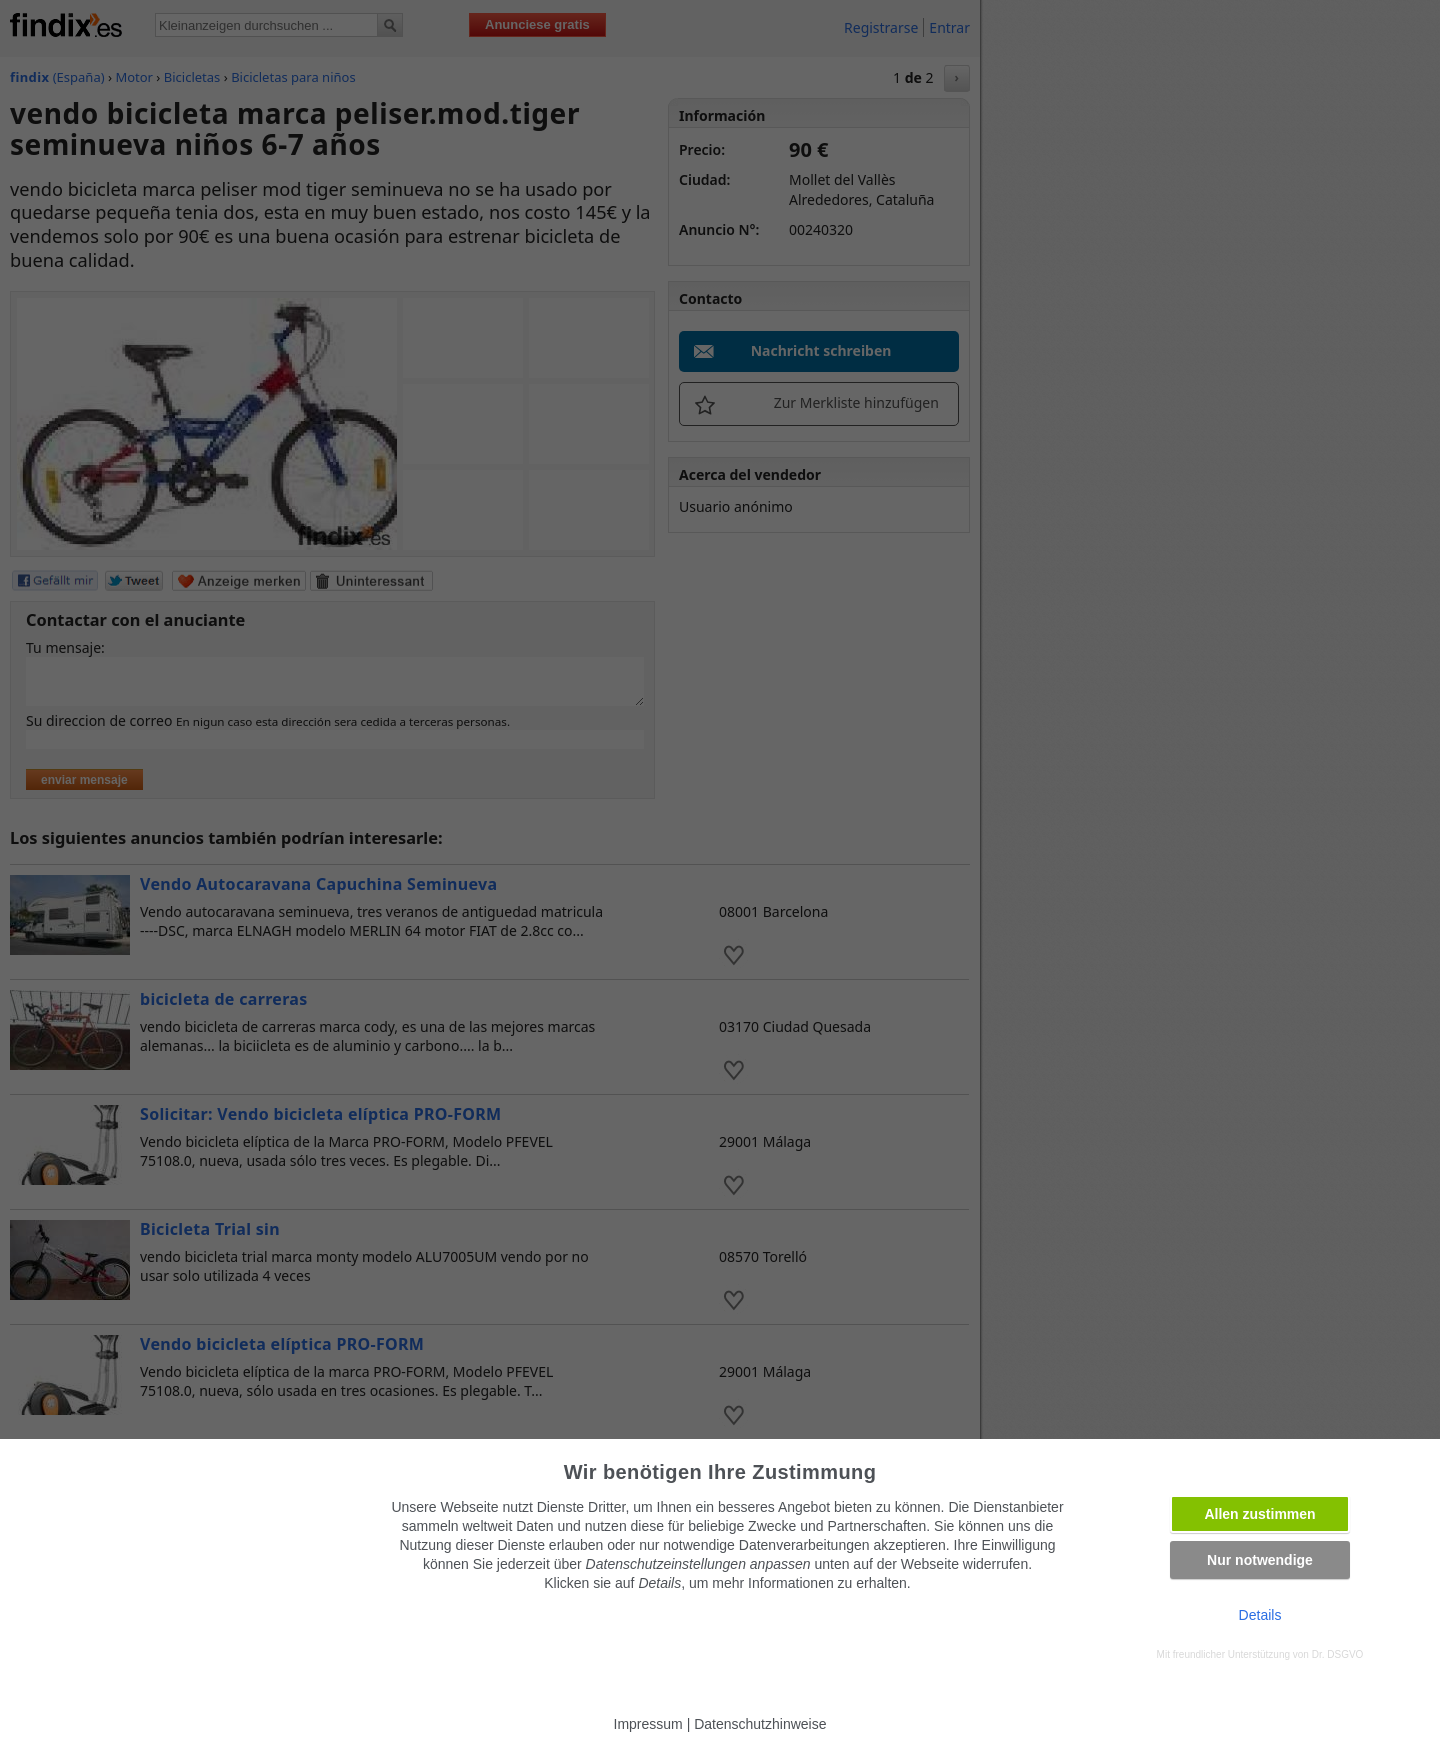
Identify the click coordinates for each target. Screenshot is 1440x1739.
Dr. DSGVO (1338, 1654)
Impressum (648, 1724)
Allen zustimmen (1259, 1514)
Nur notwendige (1260, 1560)
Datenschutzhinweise (760, 1724)
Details (1260, 1615)
